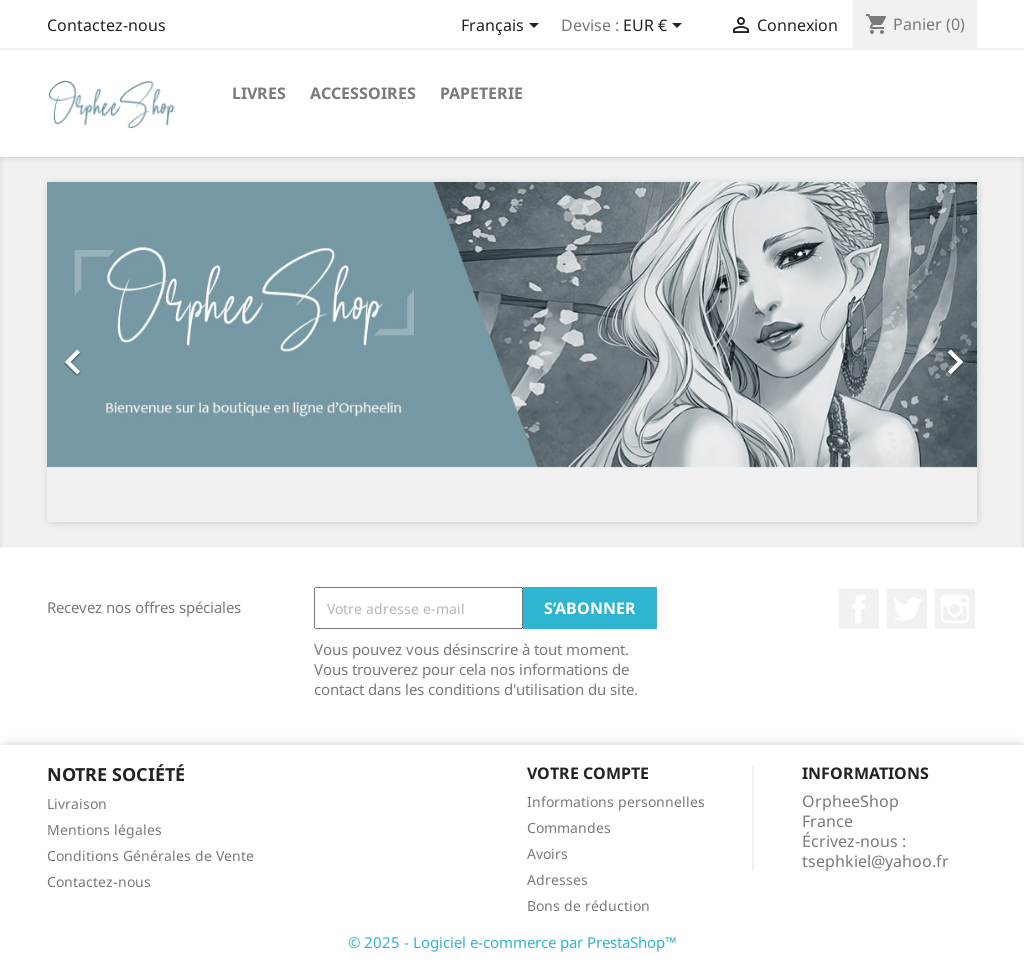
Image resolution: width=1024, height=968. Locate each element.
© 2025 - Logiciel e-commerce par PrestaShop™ (512, 942)
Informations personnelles (616, 801)
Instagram (955, 609)
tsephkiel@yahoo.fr (875, 861)
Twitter (907, 609)
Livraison (77, 803)
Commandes (569, 827)
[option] (512, 352)
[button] (117, 352)
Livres (259, 93)
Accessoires (363, 93)
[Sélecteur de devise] (656, 27)
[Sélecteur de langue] (503, 27)
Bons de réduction (588, 905)
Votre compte (588, 773)
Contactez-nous (106, 25)
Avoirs (547, 853)
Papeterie (481, 93)
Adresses (557, 879)
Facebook (859, 609)
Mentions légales (104, 829)
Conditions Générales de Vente (150, 855)
